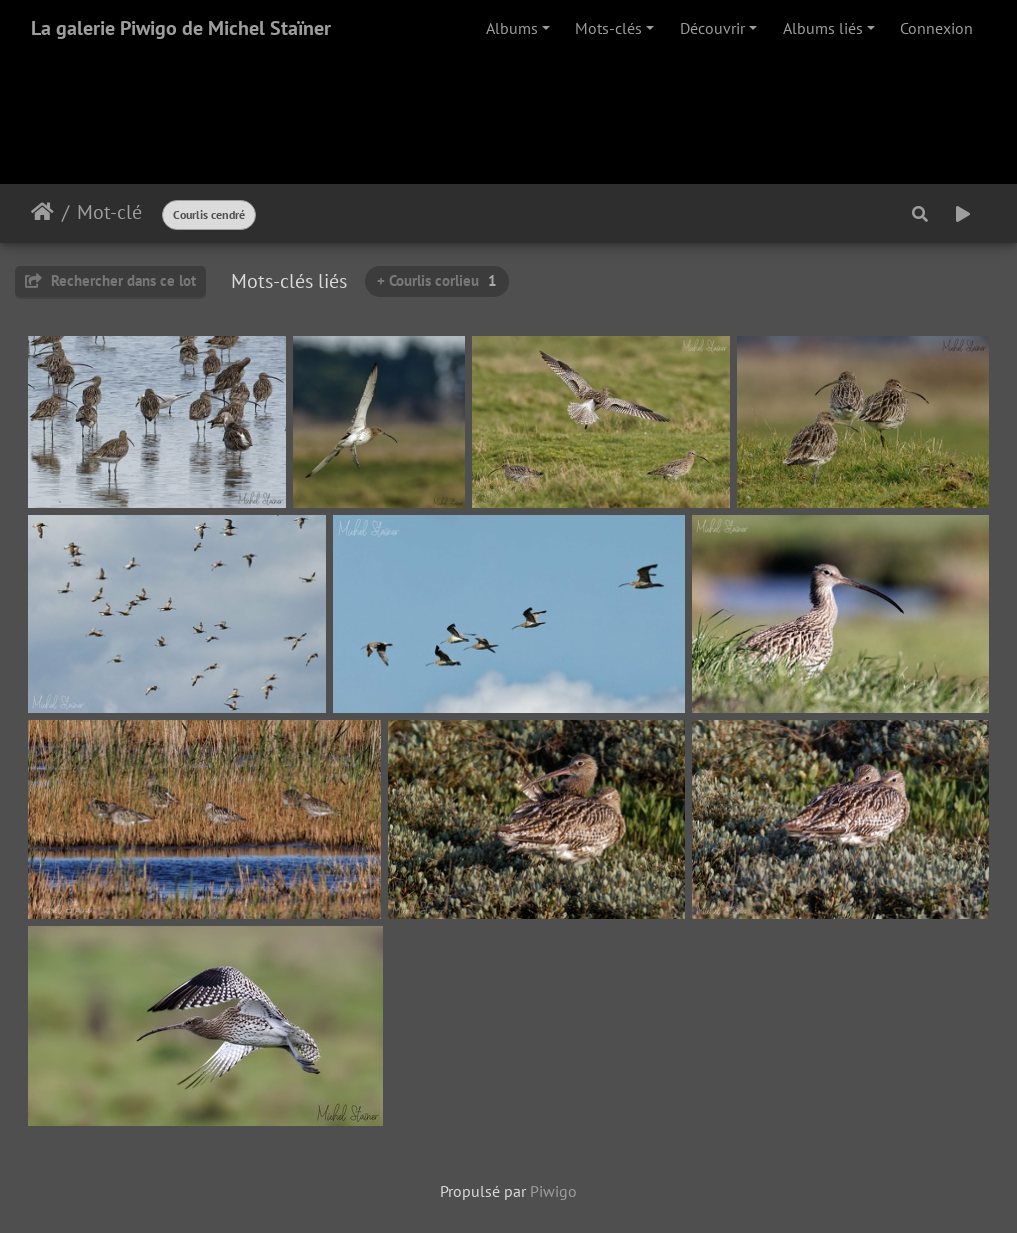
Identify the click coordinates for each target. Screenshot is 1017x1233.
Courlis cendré (209, 214)
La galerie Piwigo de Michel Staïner (181, 28)
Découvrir (712, 28)
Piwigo (553, 1191)
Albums (512, 28)
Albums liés (823, 28)
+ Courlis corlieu (437, 280)
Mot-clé (109, 212)
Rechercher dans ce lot (110, 280)
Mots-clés (608, 28)
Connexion (936, 28)
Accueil (42, 212)
